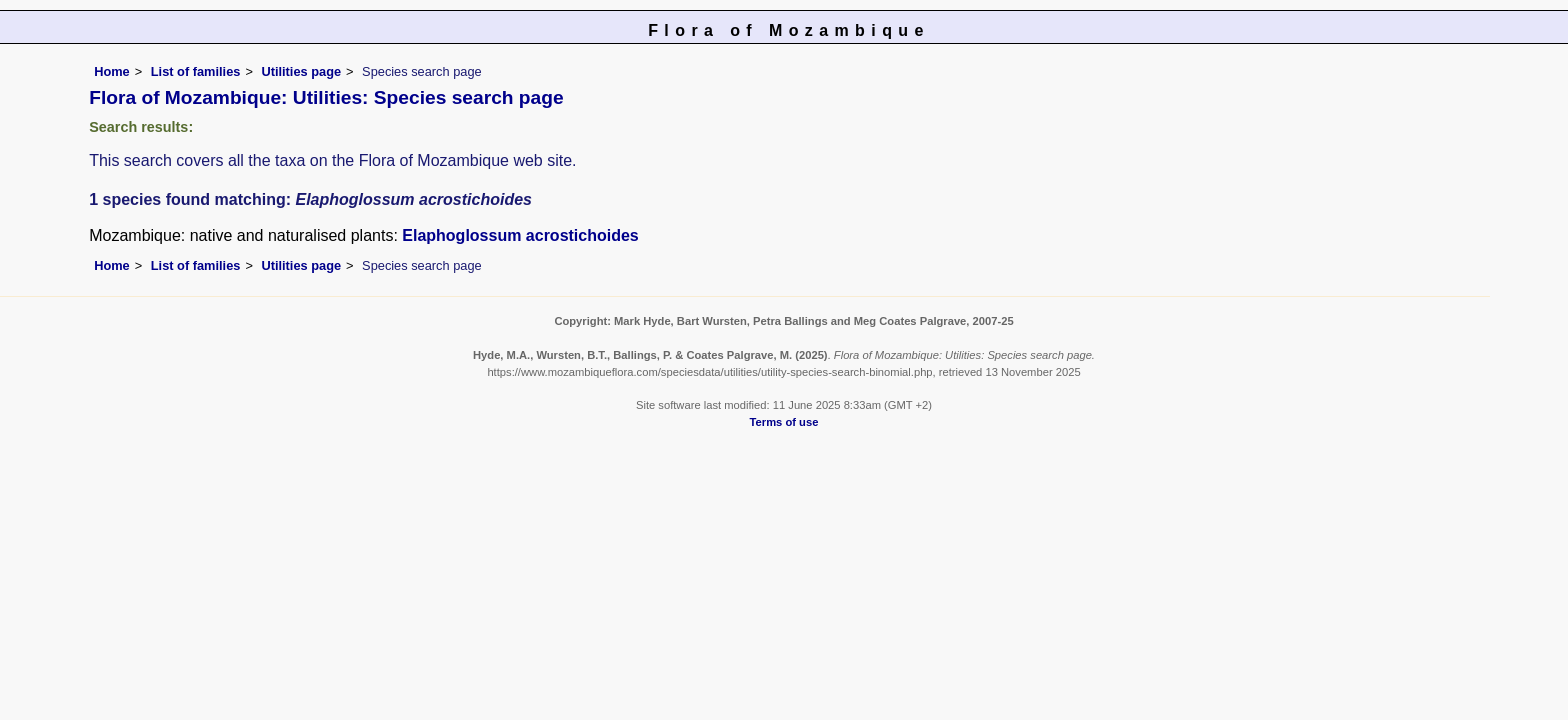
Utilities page (301, 71)
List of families (196, 71)
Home (112, 71)
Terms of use (784, 422)
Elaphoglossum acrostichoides (520, 235)
